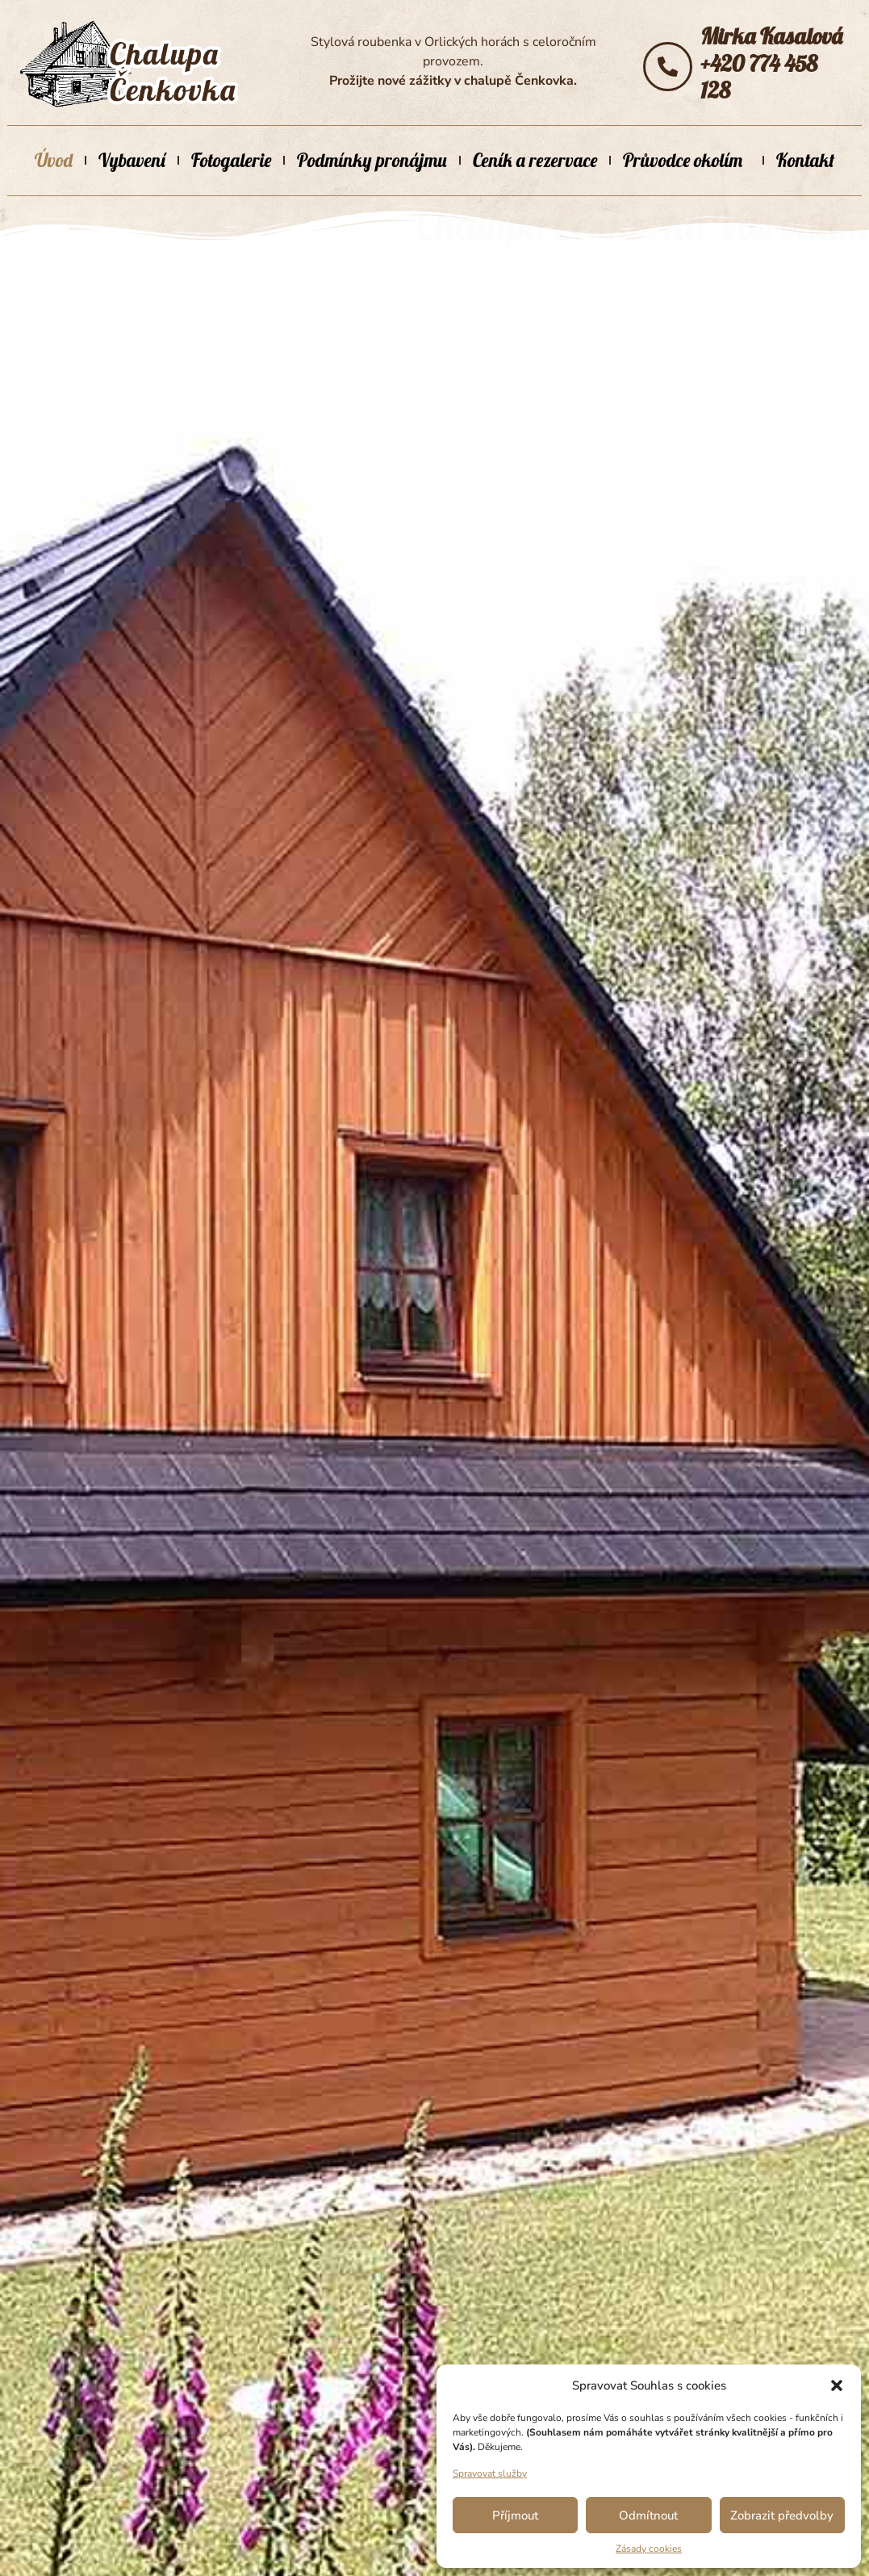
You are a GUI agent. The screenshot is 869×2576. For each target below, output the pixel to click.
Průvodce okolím (686, 160)
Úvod (54, 160)
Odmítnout (648, 2515)
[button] (837, 2385)
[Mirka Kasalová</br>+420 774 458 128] (667, 66)
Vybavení (131, 160)
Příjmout (515, 2515)
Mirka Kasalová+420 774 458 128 (771, 63)
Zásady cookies (649, 2548)
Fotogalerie (231, 160)
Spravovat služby (490, 2473)
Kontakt (805, 160)
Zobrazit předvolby (781, 2515)
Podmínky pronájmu (372, 160)
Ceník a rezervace (535, 160)
